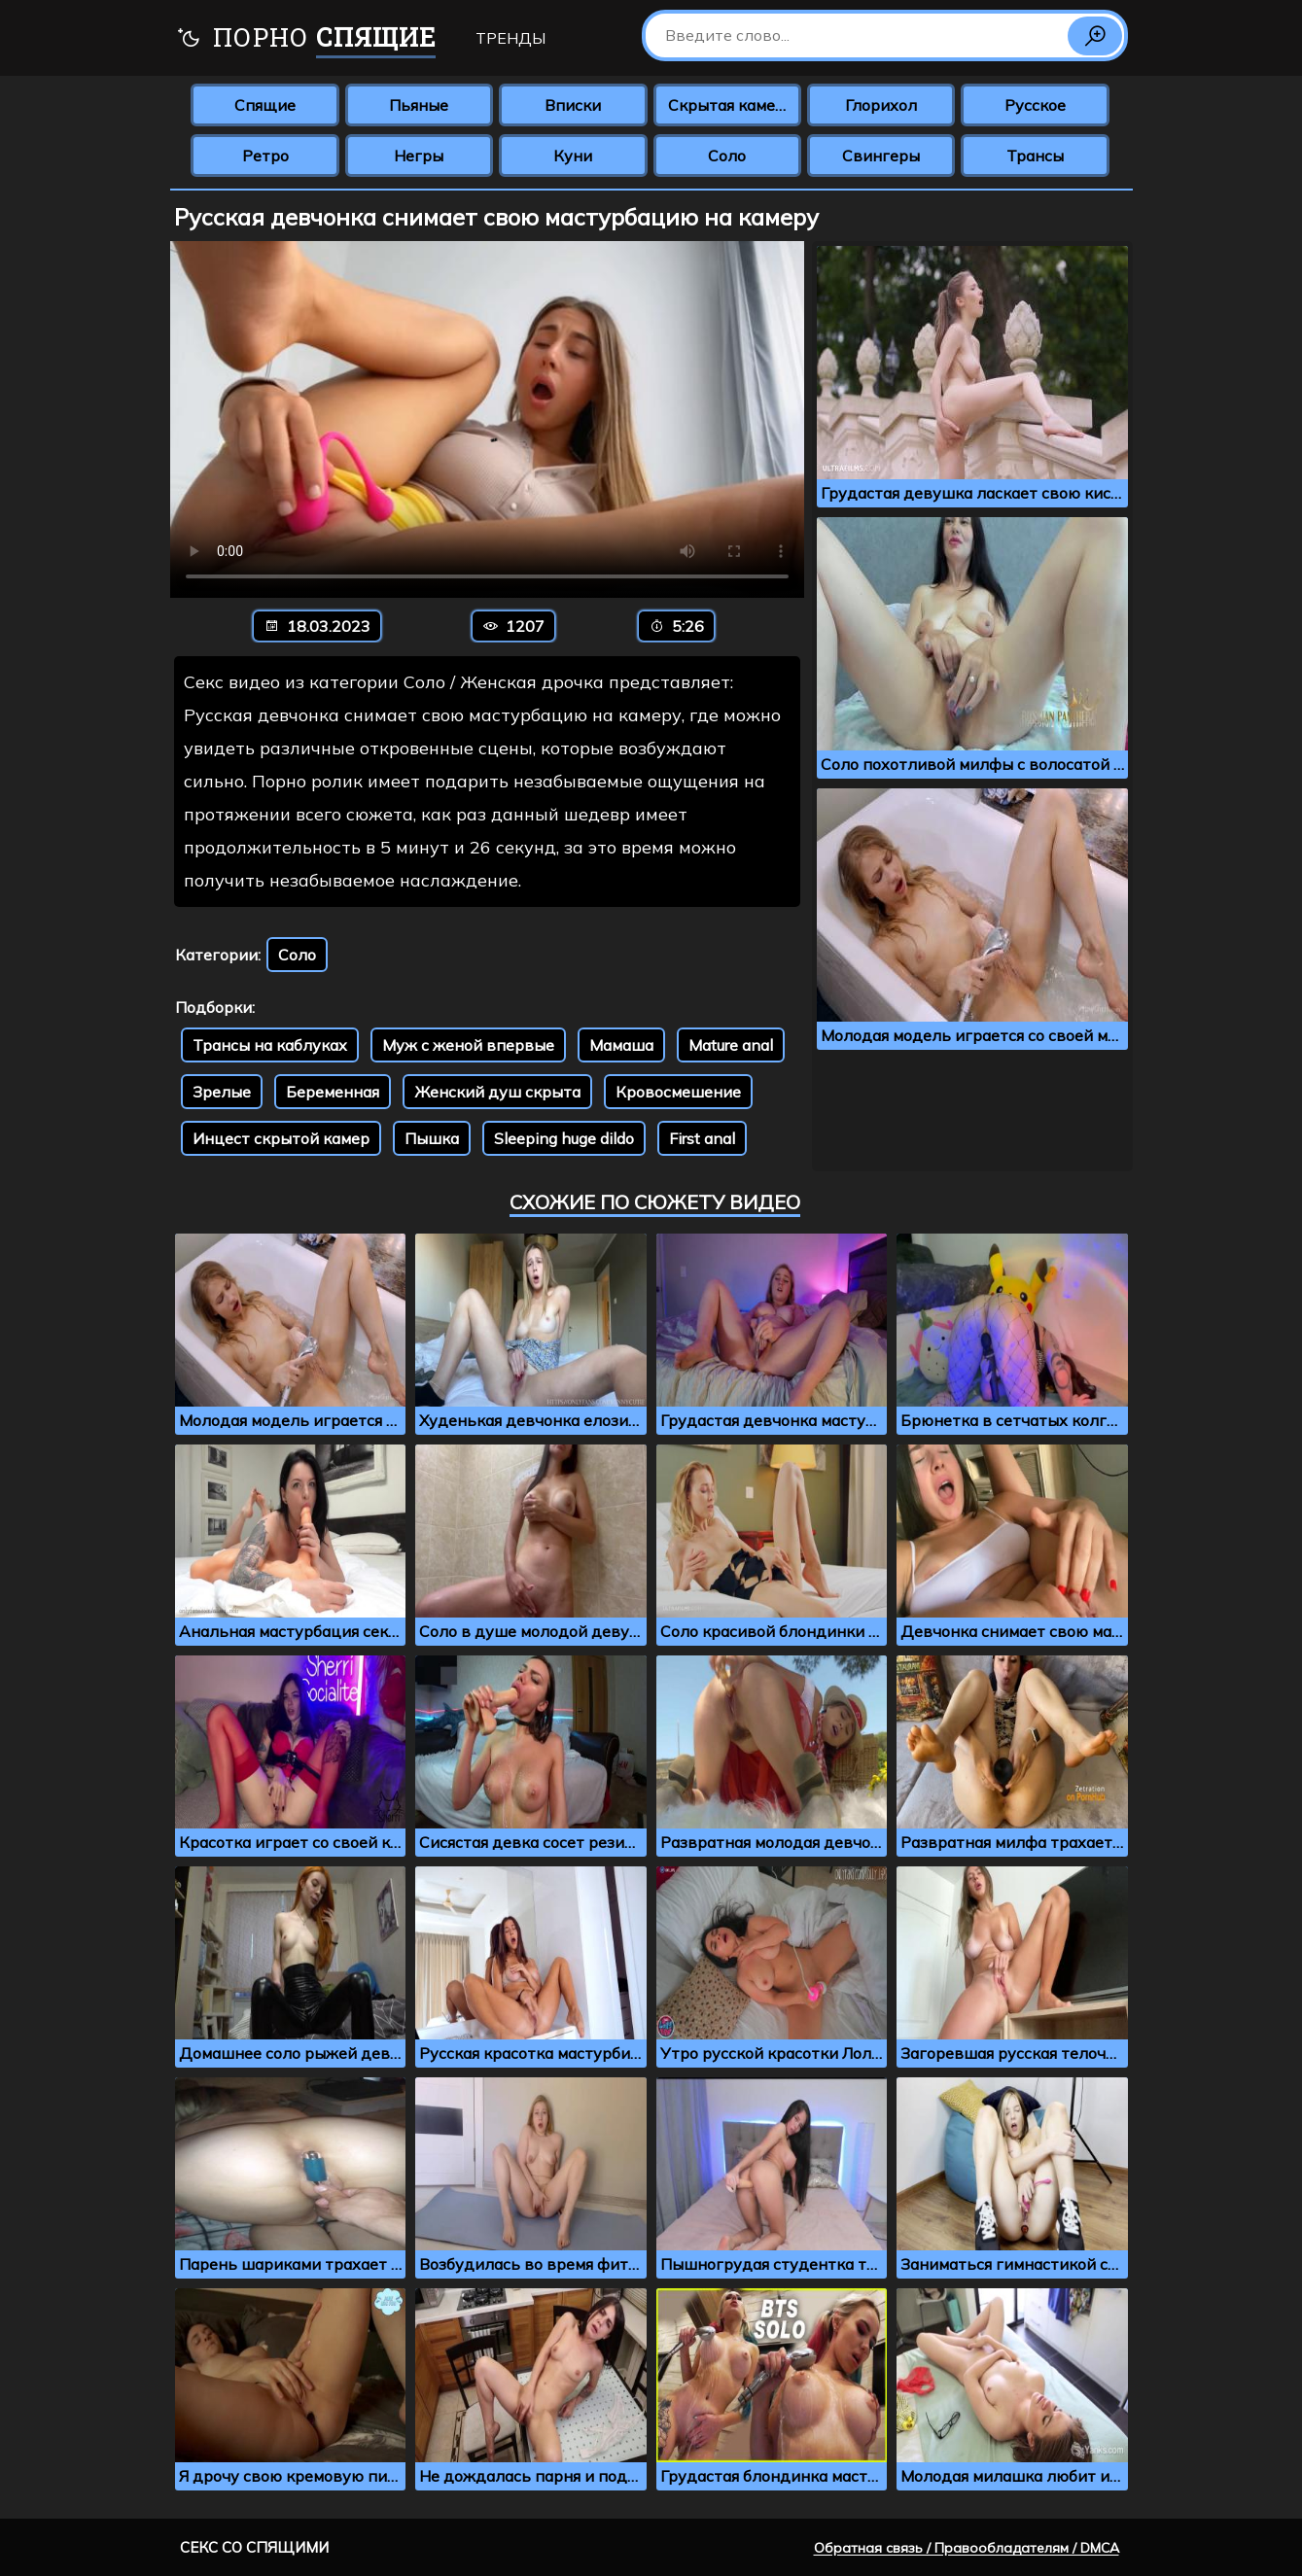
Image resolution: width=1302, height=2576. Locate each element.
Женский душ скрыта (497, 1091)
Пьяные (418, 105)
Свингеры (881, 155)
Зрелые (222, 1091)
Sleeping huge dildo (564, 1138)
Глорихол (881, 105)
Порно (306, 39)
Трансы (1035, 155)
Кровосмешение (678, 1091)
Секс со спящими (254, 2547)
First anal (702, 1138)
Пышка (432, 1138)
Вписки (573, 105)
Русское (1035, 105)
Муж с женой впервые (468, 1045)
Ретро (265, 155)
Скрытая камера (730, 105)
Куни (572, 155)
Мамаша (621, 1045)
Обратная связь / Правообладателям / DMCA (966, 2548)
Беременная (332, 1091)
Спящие (265, 105)
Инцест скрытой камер (281, 1138)
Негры (418, 155)
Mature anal (730, 1045)
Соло (727, 155)
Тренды (510, 38)
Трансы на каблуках (270, 1045)
